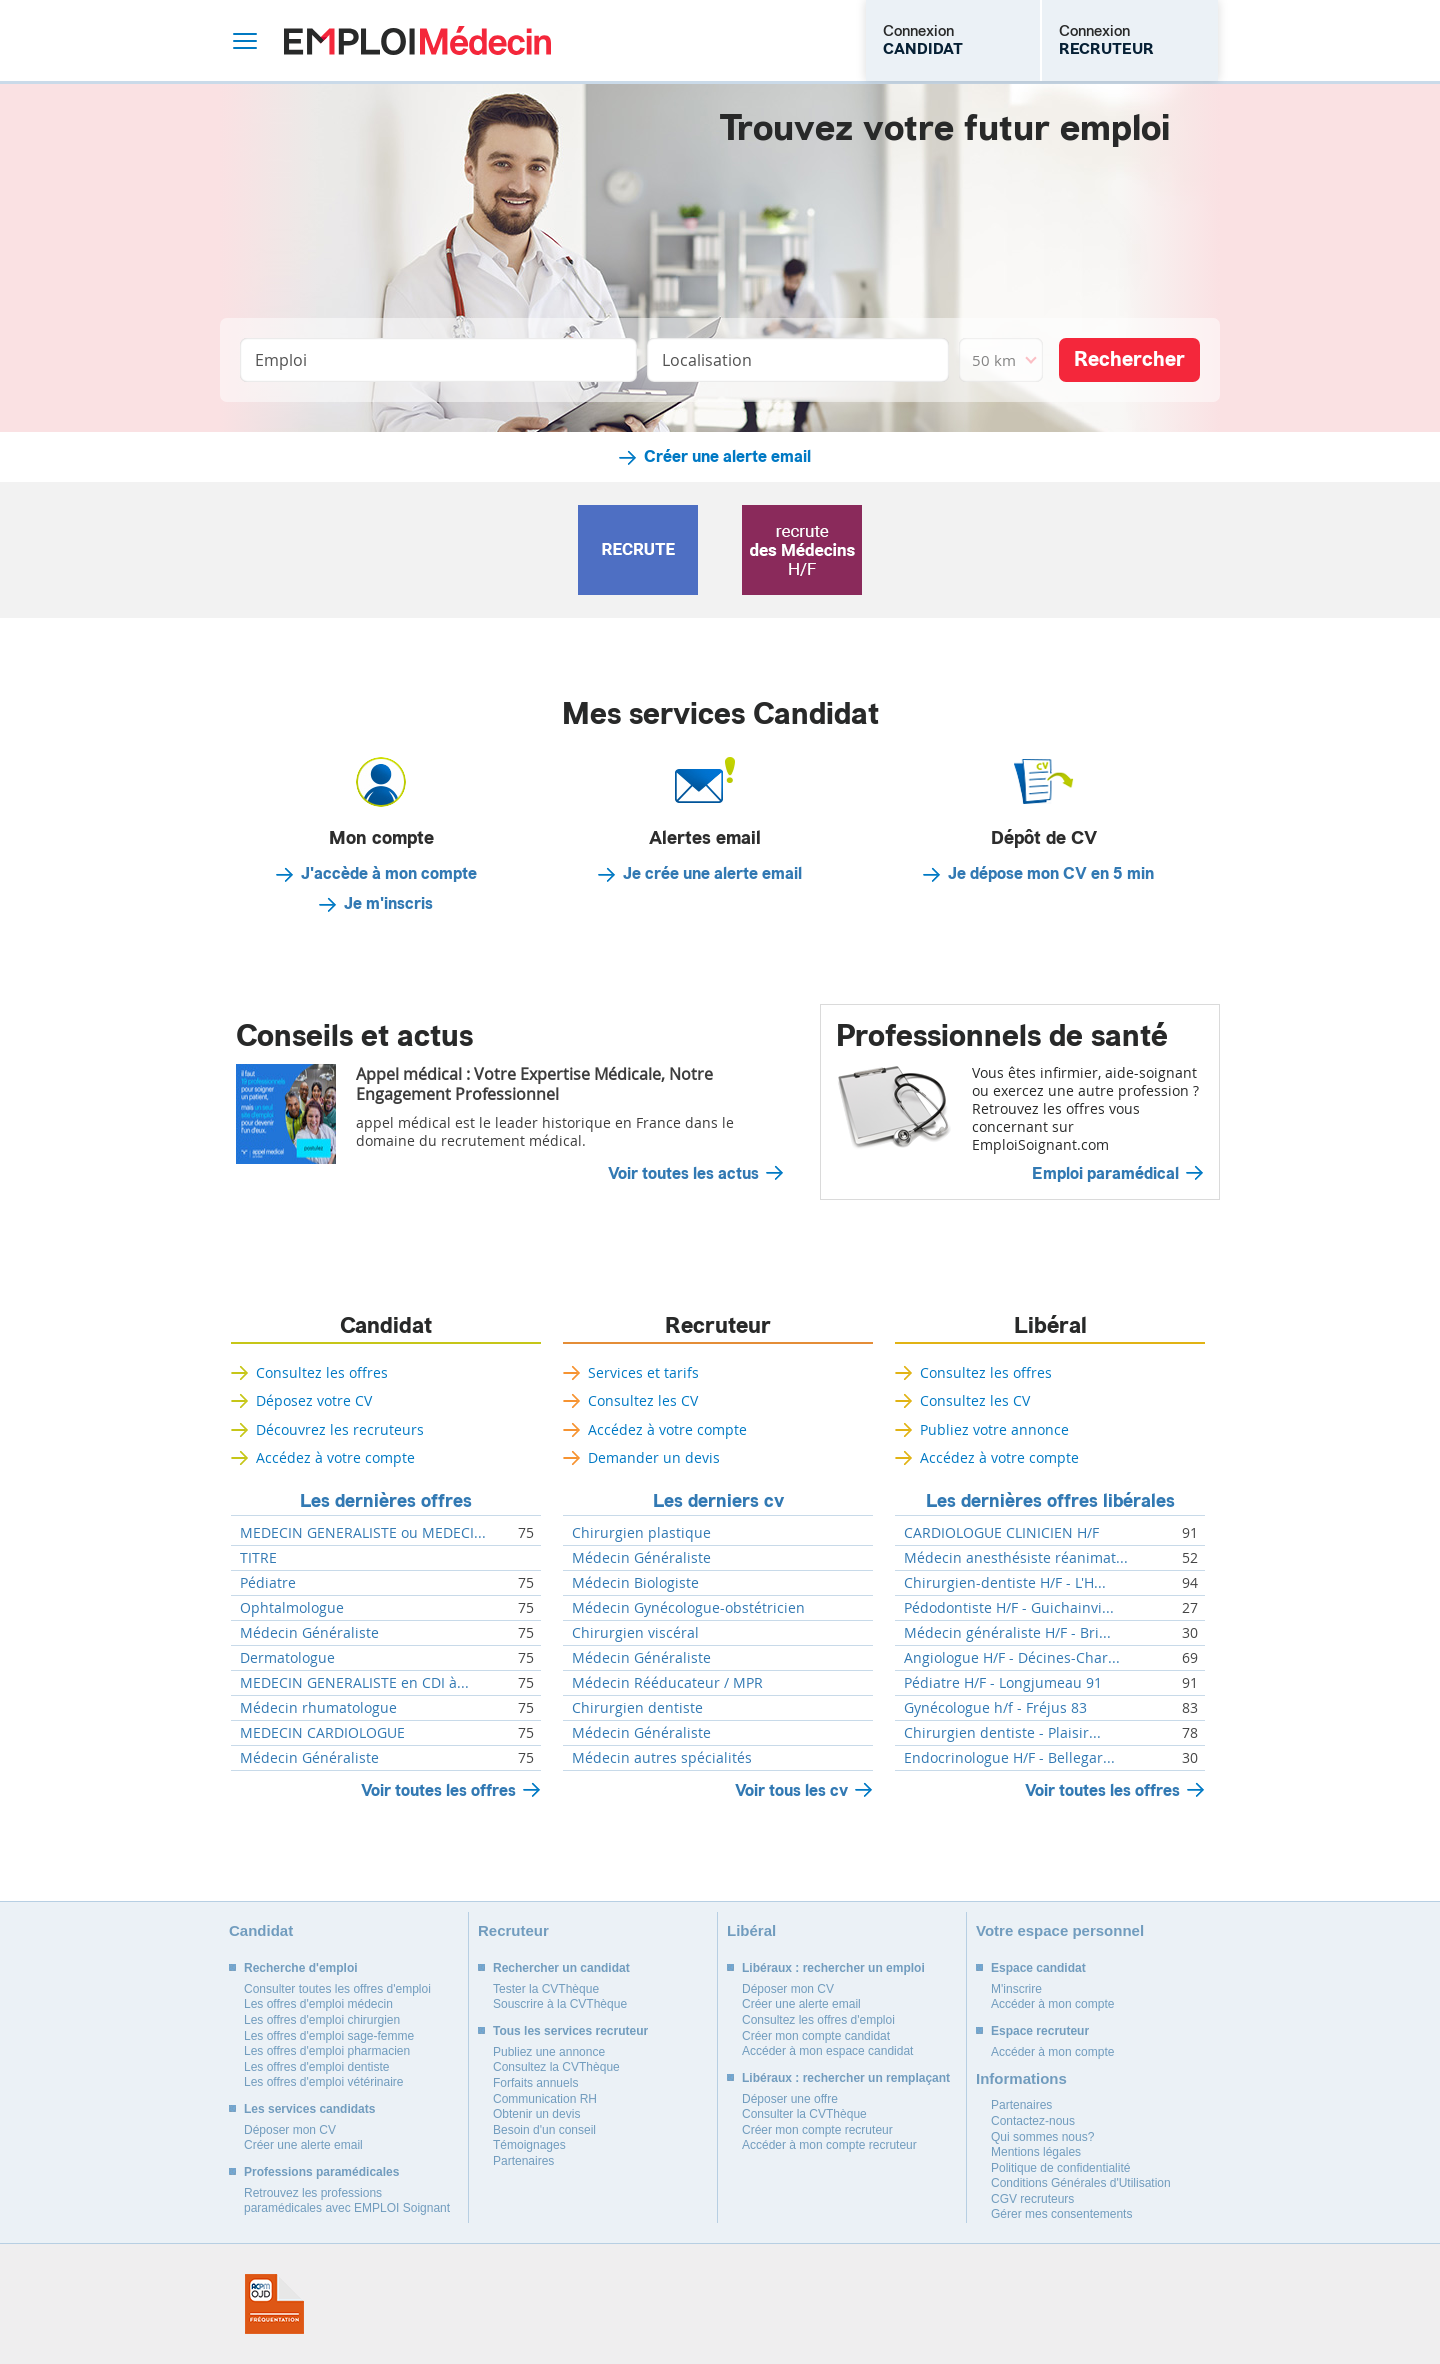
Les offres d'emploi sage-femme (329, 2036)
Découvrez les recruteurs (340, 1429)
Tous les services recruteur (570, 2031)
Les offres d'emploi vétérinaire (324, 2082)
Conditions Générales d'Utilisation (1081, 2183)
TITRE (258, 1558)
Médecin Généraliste (309, 1633)
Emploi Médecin (417, 40)
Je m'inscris (388, 904)
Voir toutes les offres (438, 1790)
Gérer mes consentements (1061, 2214)
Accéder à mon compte (1052, 2004)
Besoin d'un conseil (544, 2130)
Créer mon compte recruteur (817, 2130)
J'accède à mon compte (389, 874)
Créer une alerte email (727, 457)
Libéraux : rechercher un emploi (833, 1968)
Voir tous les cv (791, 1790)
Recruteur (718, 1326)
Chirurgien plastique (641, 1533)
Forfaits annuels (535, 2083)
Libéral (1050, 1326)
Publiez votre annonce (994, 1429)
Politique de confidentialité (1060, 2168)
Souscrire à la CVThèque (560, 2004)
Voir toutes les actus (683, 1174)
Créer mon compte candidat (816, 2036)
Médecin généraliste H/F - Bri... (1007, 1633)
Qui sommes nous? (1042, 2137)
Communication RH (545, 2099)
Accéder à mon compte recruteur (829, 2145)
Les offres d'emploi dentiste (317, 2067)
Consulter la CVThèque (804, 2114)
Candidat (386, 1326)
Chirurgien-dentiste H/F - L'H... (1005, 1583)
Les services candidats (309, 2109)
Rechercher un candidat (561, 1968)
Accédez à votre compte (335, 1457)
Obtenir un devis (536, 2114)
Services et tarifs (643, 1372)
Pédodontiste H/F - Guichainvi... (1009, 1608)
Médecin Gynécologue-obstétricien (688, 1608)
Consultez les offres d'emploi (818, 2020)
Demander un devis (654, 1457)
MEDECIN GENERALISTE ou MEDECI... (363, 1533)
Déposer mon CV (290, 2130)
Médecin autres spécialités (662, 1758)
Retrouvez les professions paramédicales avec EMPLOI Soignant (347, 2201)
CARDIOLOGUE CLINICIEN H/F (1001, 1533)
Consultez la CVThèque (556, 2067)
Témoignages (529, 2145)
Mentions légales (1036, 2152)
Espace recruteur (1040, 2031)
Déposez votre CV (314, 1400)
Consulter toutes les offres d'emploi (337, 1989)
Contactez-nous (1033, 2121)
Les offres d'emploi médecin (318, 2004)
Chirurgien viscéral (635, 1633)
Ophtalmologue (292, 1608)
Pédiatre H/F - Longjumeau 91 (1003, 1683)
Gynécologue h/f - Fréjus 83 (995, 1708)
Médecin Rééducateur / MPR (667, 1683)
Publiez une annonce (549, 2052)
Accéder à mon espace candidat (827, 2051)
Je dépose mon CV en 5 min (1051, 874)
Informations (1021, 2078)
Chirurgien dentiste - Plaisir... (1002, 1733)
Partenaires (523, 2161)
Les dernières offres (386, 1501)
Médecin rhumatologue (318, 1708)
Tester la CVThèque (546, 1989)
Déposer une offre (790, 2099)
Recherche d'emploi (301, 1968)
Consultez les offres (322, 1372)
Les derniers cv (718, 1501)
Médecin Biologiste (635, 1583)
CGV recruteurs (1032, 2199)
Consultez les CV (643, 1400)
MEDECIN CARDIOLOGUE (322, 1733)
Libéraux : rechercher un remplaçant (846, 2078)
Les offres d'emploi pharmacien (327, 2051)
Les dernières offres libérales (1050, 1501)
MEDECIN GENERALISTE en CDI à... (354, 1683)
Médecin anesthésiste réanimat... (1016, 1558)
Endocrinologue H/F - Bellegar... (1009, 1758)
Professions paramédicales (321, 2172)
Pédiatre (268, 1583)
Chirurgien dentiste (637, 1708)
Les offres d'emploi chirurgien (322, 2020)
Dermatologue (287, 1658)
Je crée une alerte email (712, 874)
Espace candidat (1038, 1968)
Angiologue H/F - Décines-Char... (1012, 1658)
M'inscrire (1016, 1989)
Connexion (923, 40)
